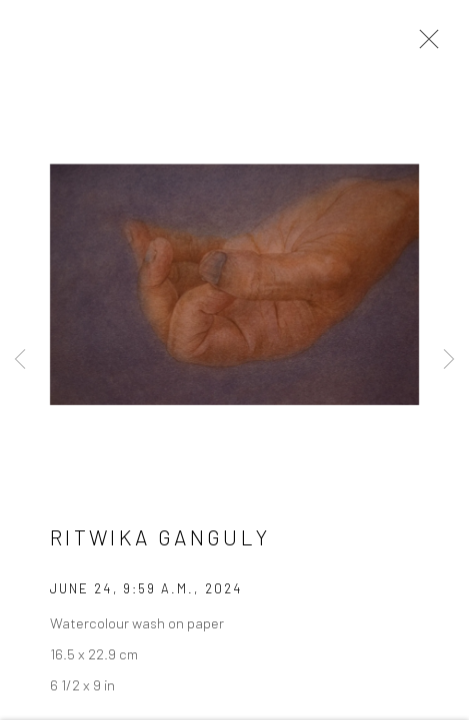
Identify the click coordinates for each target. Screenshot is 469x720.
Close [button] (424, 45)
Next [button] (449, 360)
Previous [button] (20, 360)
